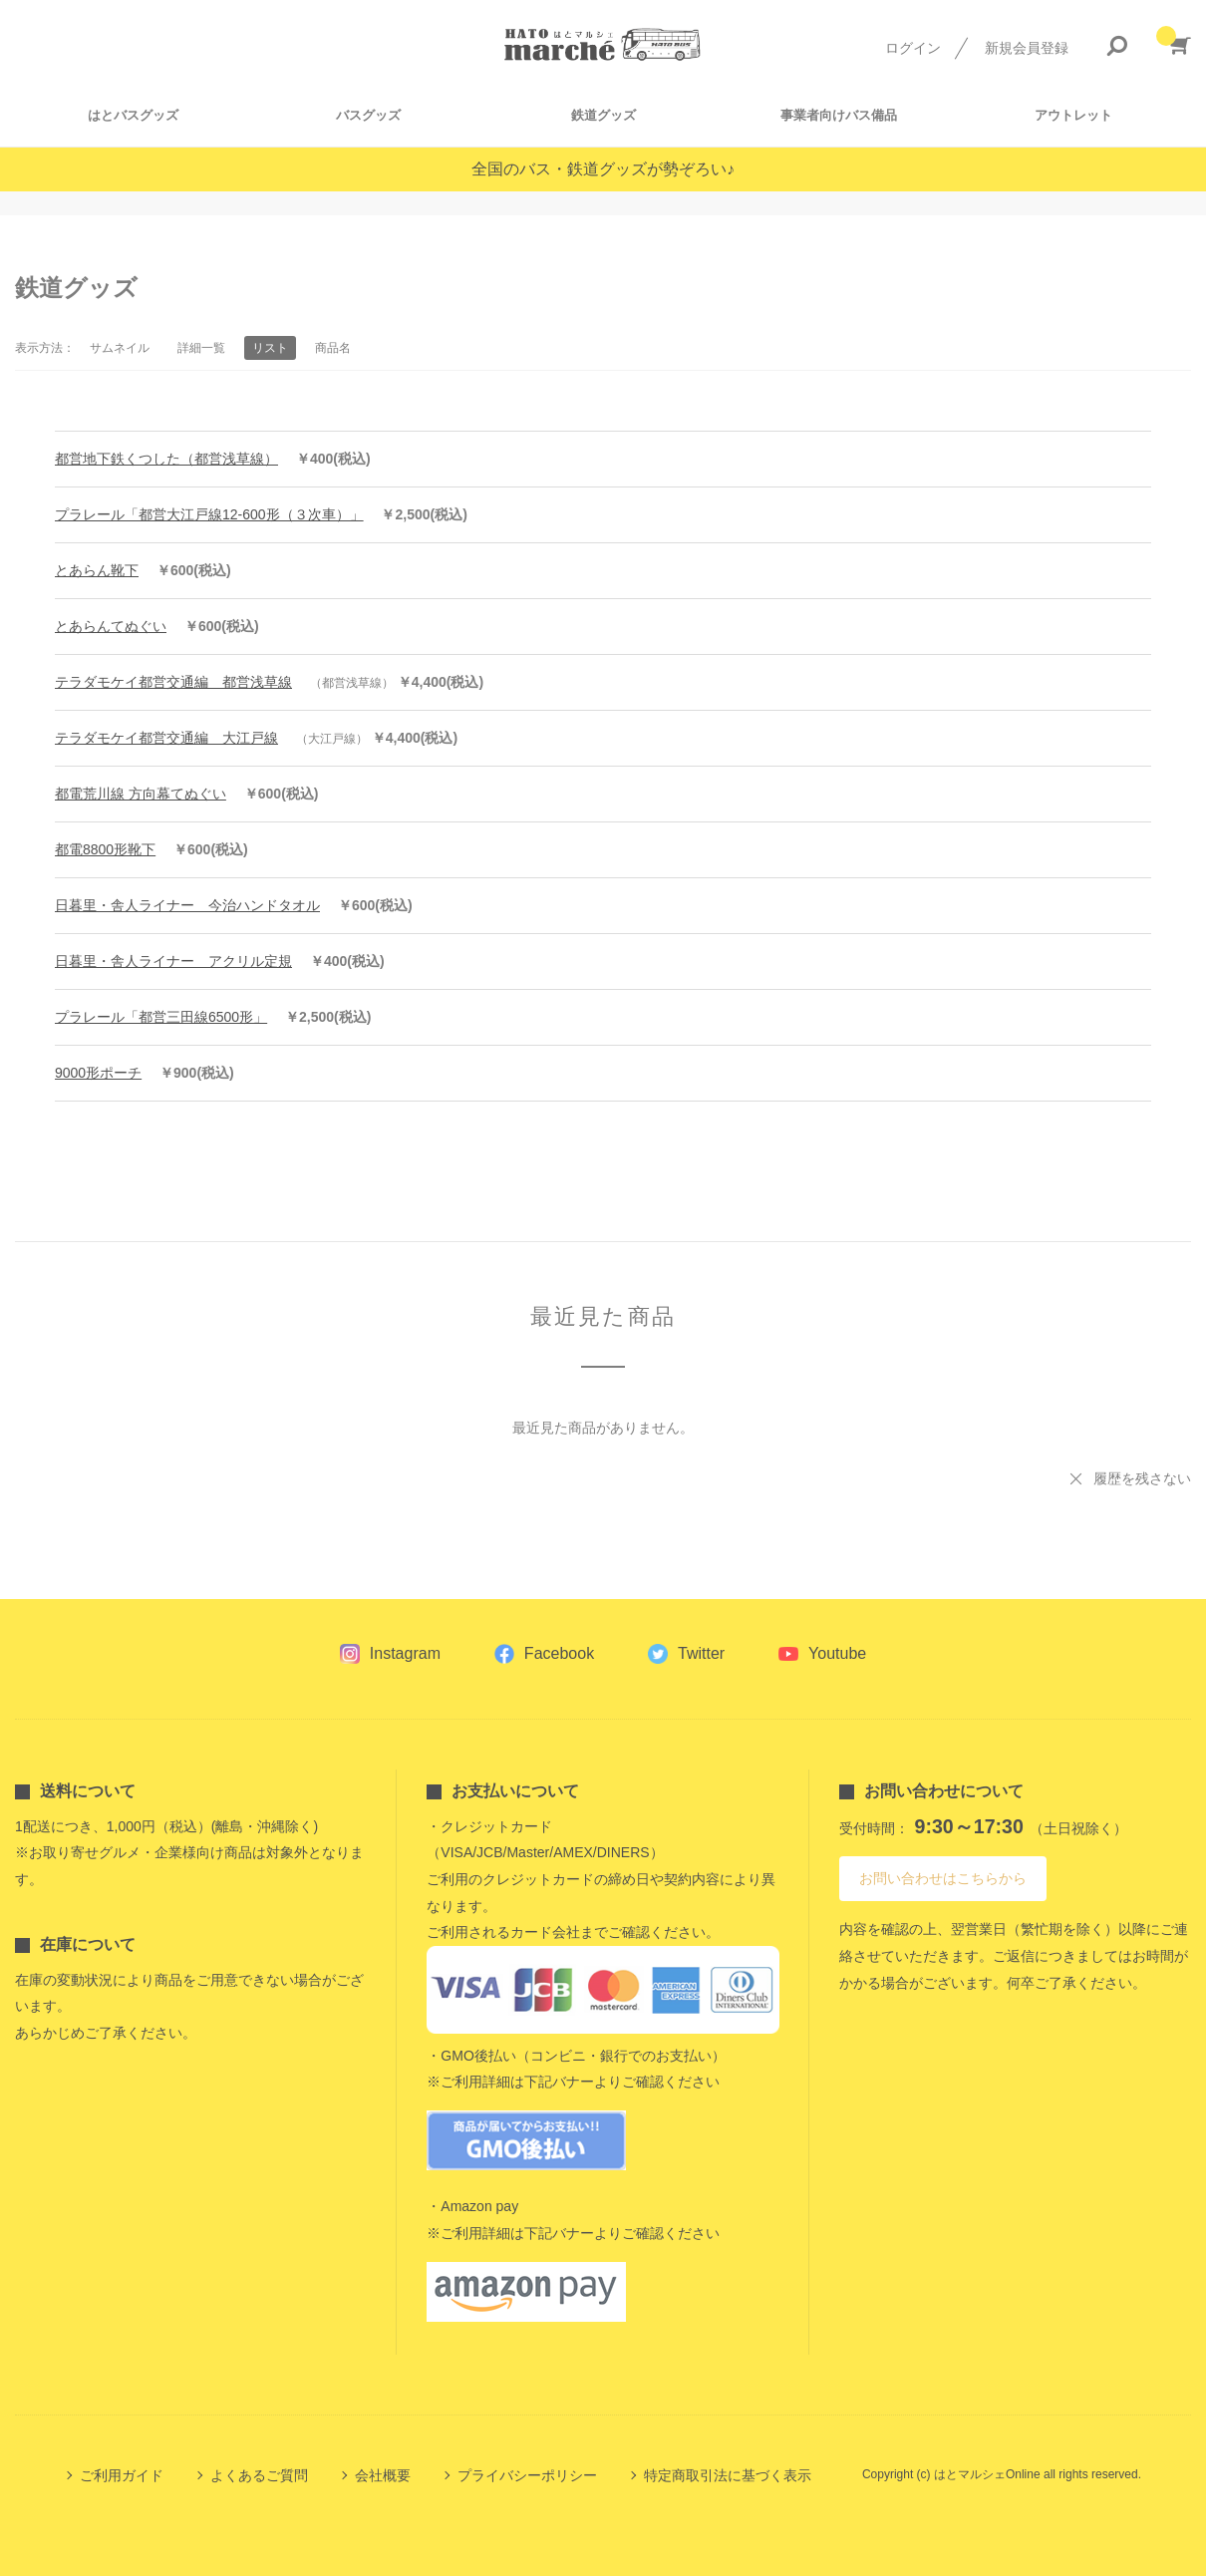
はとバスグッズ (133, 115)
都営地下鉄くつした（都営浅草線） (166, 459)
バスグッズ (368, 115)
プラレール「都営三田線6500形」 (161, 1017)
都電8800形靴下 (105, 849)
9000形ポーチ (98, 1073)
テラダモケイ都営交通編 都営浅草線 (173, 682)
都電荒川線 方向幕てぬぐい (140, 794)
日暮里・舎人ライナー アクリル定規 (173, 961)
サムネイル (120, 348)
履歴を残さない (1142, 1478)
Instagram (405, 1653)
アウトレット (1073, 115)
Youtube (837, 1653)
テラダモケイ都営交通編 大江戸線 (166, 738)
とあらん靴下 (97, 570)
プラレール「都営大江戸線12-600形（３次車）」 (209, 514)
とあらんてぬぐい (110, 626)
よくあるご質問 (259, 2475)
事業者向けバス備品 (838, 115)
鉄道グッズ (603, 115)
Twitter (701, 1653)
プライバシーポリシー (527, 2475)
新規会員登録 (1026, 48)
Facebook (559, 1653)
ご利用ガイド (121, 2475)
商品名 (333, 348)
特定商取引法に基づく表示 (727, 2475)
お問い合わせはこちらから (943, 1878)
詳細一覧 (201, 348)
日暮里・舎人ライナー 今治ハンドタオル (187, 905)
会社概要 (383, 2475)
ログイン (913, 48)
